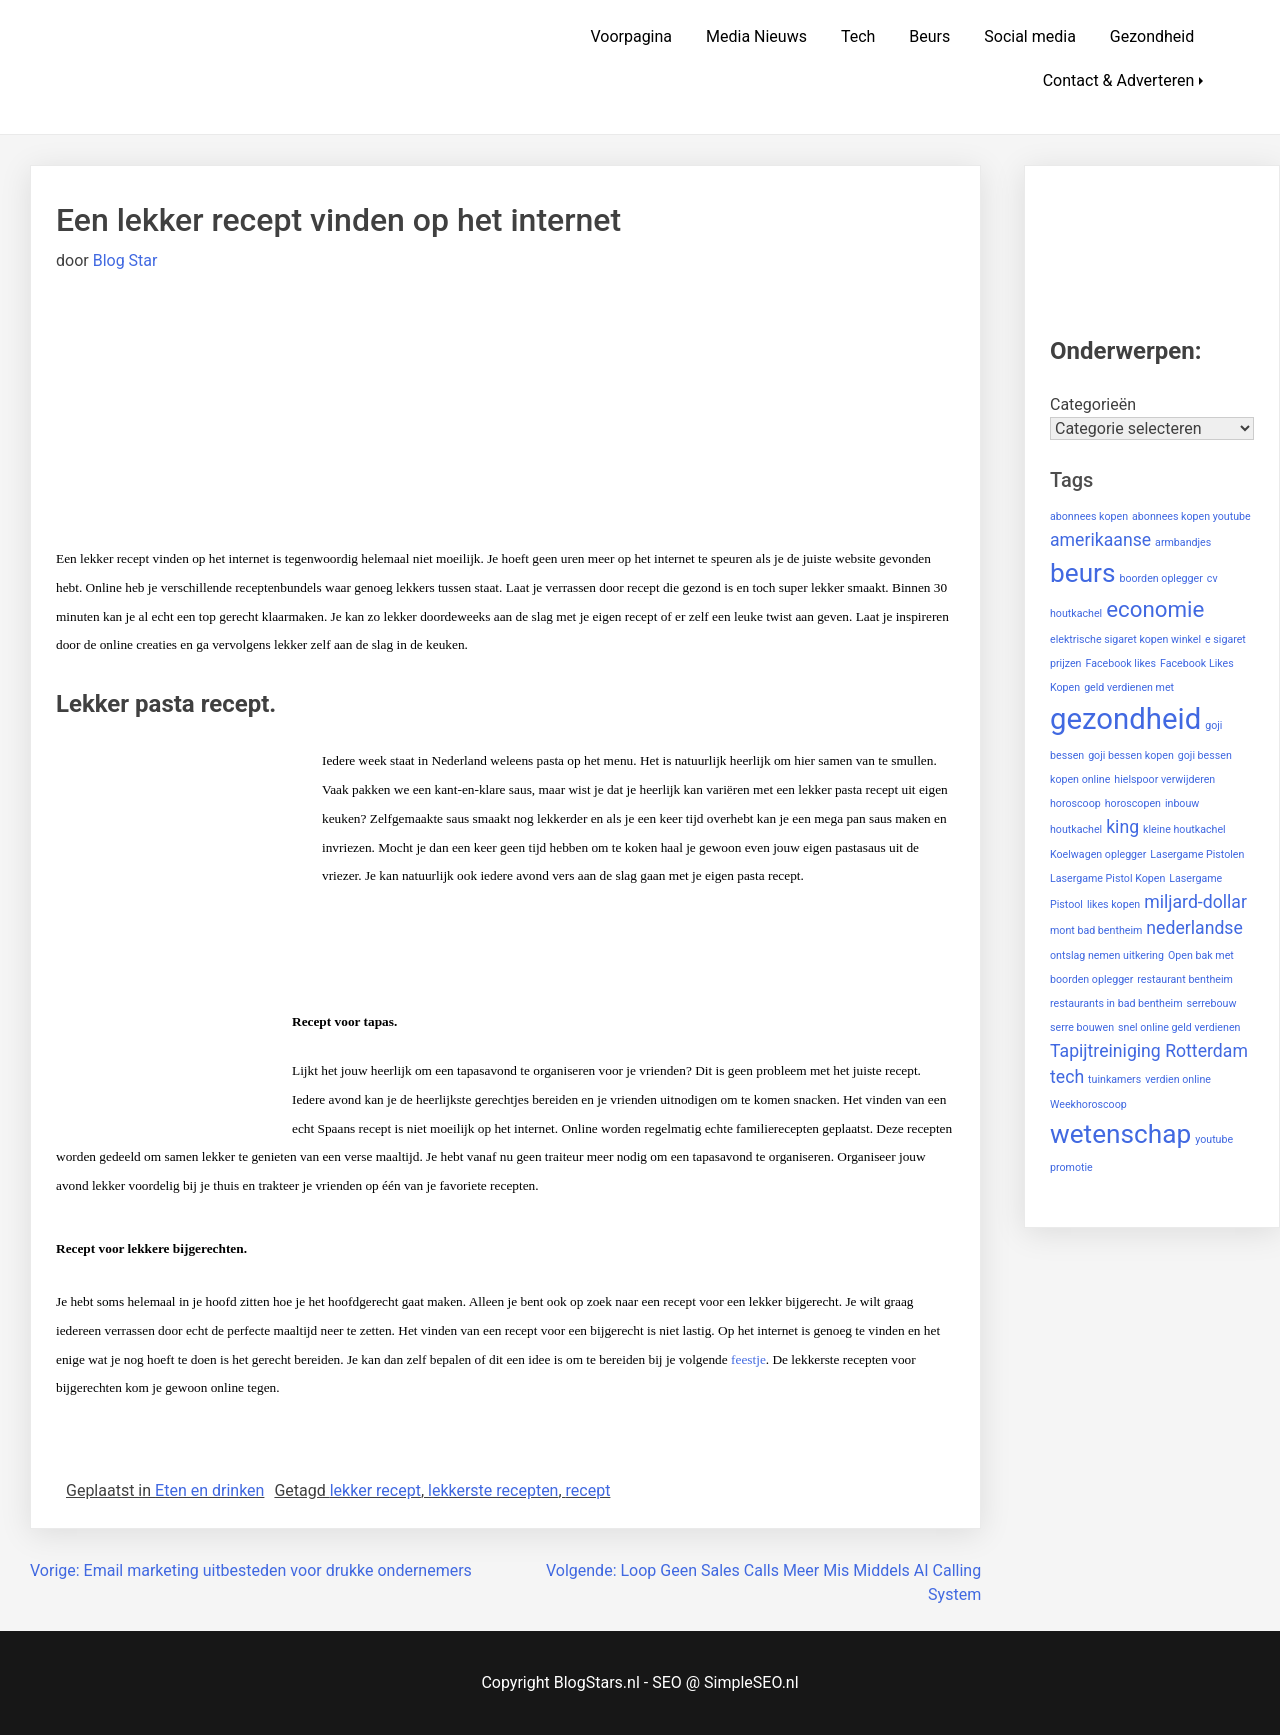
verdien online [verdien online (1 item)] (1178, 1079)
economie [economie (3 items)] (1155, 609)
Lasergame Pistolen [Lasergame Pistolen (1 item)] (1197, 854)
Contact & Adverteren (1119, 80)
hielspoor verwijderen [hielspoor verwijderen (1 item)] (1164, 779)
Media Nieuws (756, 36)
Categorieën (1093, 404)
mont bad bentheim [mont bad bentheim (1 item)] (1096, 930)
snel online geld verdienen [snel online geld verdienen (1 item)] (1179, 1027)
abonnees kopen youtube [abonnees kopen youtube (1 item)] (1191, 516)
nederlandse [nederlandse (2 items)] (1194, 928)
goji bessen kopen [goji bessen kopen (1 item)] (1131, 755)
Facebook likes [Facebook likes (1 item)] (1120, 663)
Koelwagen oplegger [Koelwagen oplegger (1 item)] (1098, 854)
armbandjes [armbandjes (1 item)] (1183, 542)
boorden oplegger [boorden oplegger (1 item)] (1160, 578)
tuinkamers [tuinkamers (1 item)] (1114, 1079)
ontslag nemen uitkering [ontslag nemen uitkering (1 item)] (1107, 955)
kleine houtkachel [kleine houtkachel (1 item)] (1184, 829)
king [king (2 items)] (1122, 827)
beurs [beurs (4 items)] (1083, 573)
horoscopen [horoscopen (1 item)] (1133, 803)
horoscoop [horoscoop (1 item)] (1075, 803)
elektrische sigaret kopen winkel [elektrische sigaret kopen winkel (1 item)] (1125, 639)
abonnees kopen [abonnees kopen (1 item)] (1089, 516)
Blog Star (125, 260)
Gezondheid (1152, 36)
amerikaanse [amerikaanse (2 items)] (1100, 540)
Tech (858, 36)
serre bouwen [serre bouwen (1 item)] (1082, 1027)
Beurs (929, 36)
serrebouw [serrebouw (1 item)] (1212, 1003)
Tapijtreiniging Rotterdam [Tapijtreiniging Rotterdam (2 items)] (1149, 1051)
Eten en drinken (209, 1490)
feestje (748, 1359)
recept (588, 1490)
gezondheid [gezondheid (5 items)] (1125, 719)
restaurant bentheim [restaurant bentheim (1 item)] (1185, 979)
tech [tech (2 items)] (1067, 1077)
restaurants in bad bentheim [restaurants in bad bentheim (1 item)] (1116, 1003)
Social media (1030, 36)
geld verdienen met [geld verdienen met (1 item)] (1129, 687)
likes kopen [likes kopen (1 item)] (1113, 904)
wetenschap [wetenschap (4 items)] (1120, 1134)
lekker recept (375, 1490)
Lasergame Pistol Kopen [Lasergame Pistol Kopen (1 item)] (1107, 878)
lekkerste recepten (493, 1490)
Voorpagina (631, 36)
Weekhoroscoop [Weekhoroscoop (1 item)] (1088, 1104)
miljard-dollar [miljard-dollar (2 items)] (1195, 902)
